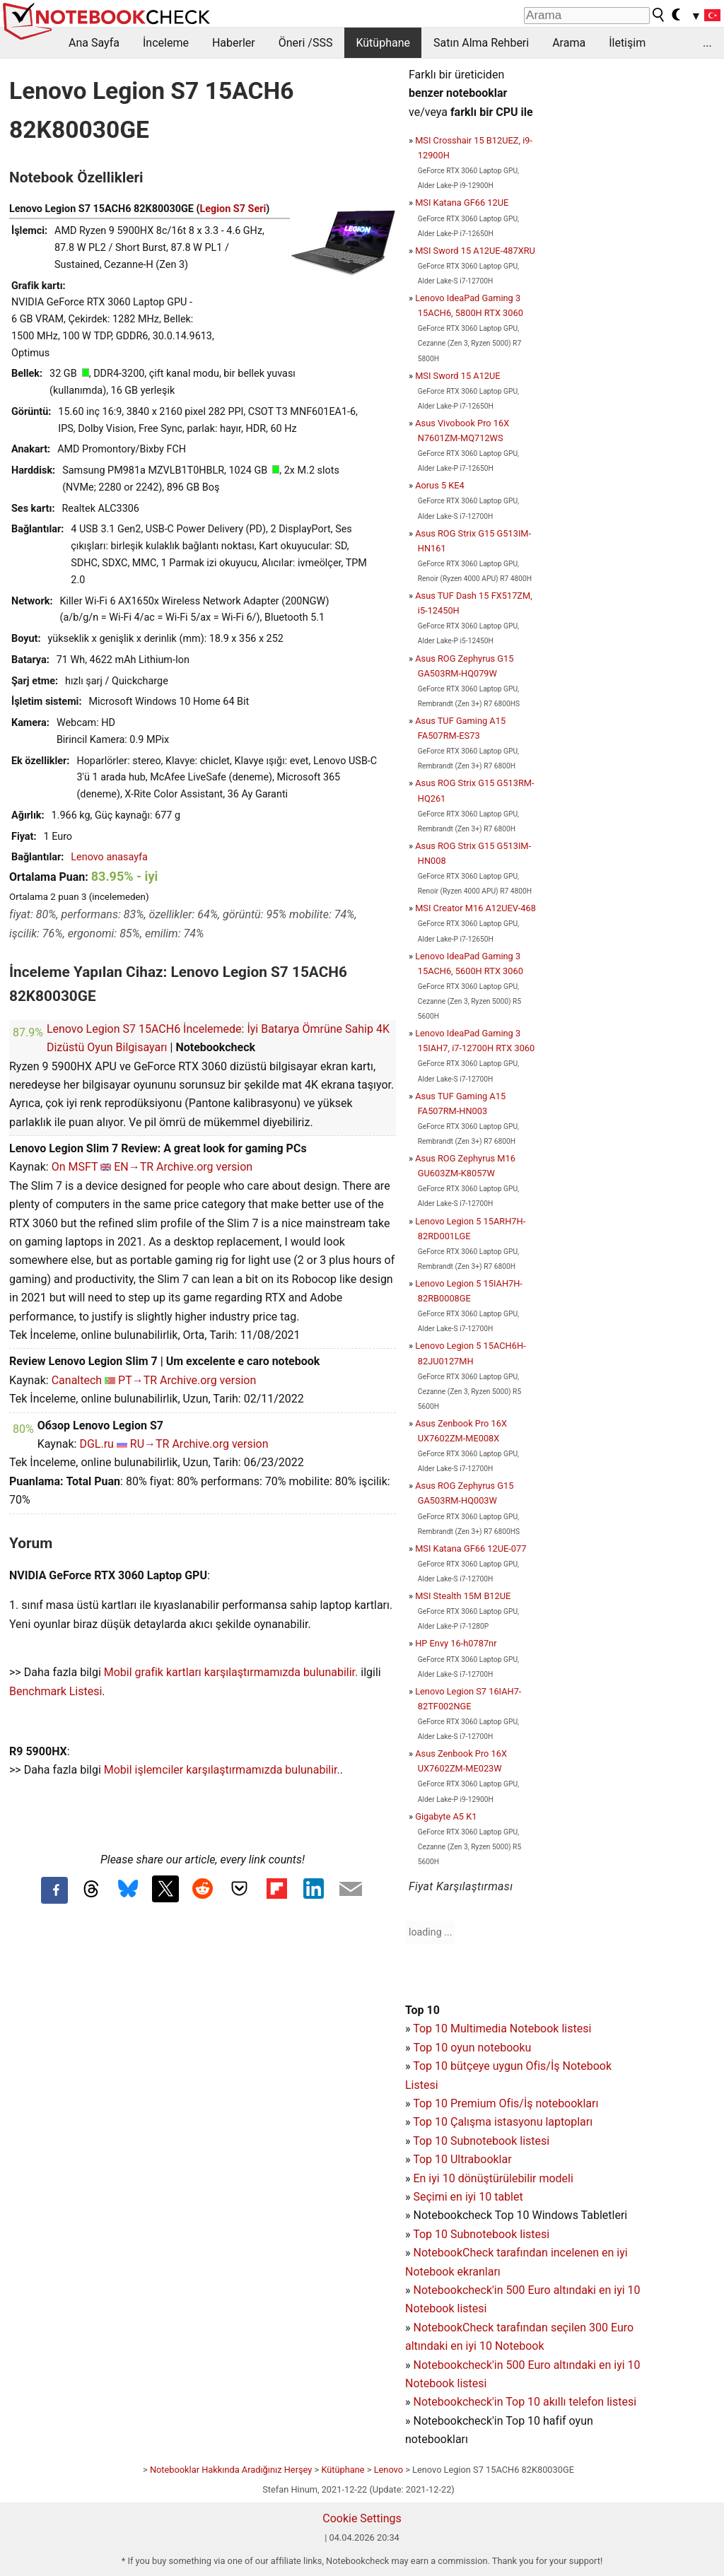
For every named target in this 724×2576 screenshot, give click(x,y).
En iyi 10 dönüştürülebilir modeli (493, 2178)
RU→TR (150, 1444)
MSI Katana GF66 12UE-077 (470, 1548)
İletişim (627, 42)
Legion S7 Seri (233, 209)
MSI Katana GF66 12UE (461, 202)
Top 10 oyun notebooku (472, 2047)
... (707, 42)
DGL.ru (96, 1444)
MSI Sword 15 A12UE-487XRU (475, 250)
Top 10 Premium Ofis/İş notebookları (505, 2103)
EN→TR (133, 1166)
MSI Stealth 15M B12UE (462, 1596)
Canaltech (77, 1380)
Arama (568, 42)
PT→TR (137, 1380)
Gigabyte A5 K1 (446, 1816)
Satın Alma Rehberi (481, 42)
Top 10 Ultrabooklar (462, 2159)
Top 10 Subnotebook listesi (481, 2141)
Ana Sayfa (94, 42)
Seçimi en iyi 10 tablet (467, 2196)
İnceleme (166, 42)
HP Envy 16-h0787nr (455, 1643)
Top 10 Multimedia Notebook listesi (502, 2028)
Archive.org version (204, 1166)
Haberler (233, 42)
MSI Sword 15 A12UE (457, 375)
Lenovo (388, 2469)
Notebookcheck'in (459, 2365)
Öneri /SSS (306, 42)
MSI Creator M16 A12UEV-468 (475, 908)
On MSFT (75, 1166)
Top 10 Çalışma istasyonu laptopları (502, 2122)
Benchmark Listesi (55, 1691)
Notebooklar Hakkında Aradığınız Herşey (231, 2469)
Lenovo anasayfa (109, 857)
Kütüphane (383, 42)
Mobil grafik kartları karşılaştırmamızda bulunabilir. (231, 1672)
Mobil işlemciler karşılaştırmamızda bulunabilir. (222, 1769)
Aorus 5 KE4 (440, 485)
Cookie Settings (362, 2518)
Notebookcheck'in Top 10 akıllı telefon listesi (524, 2401)
